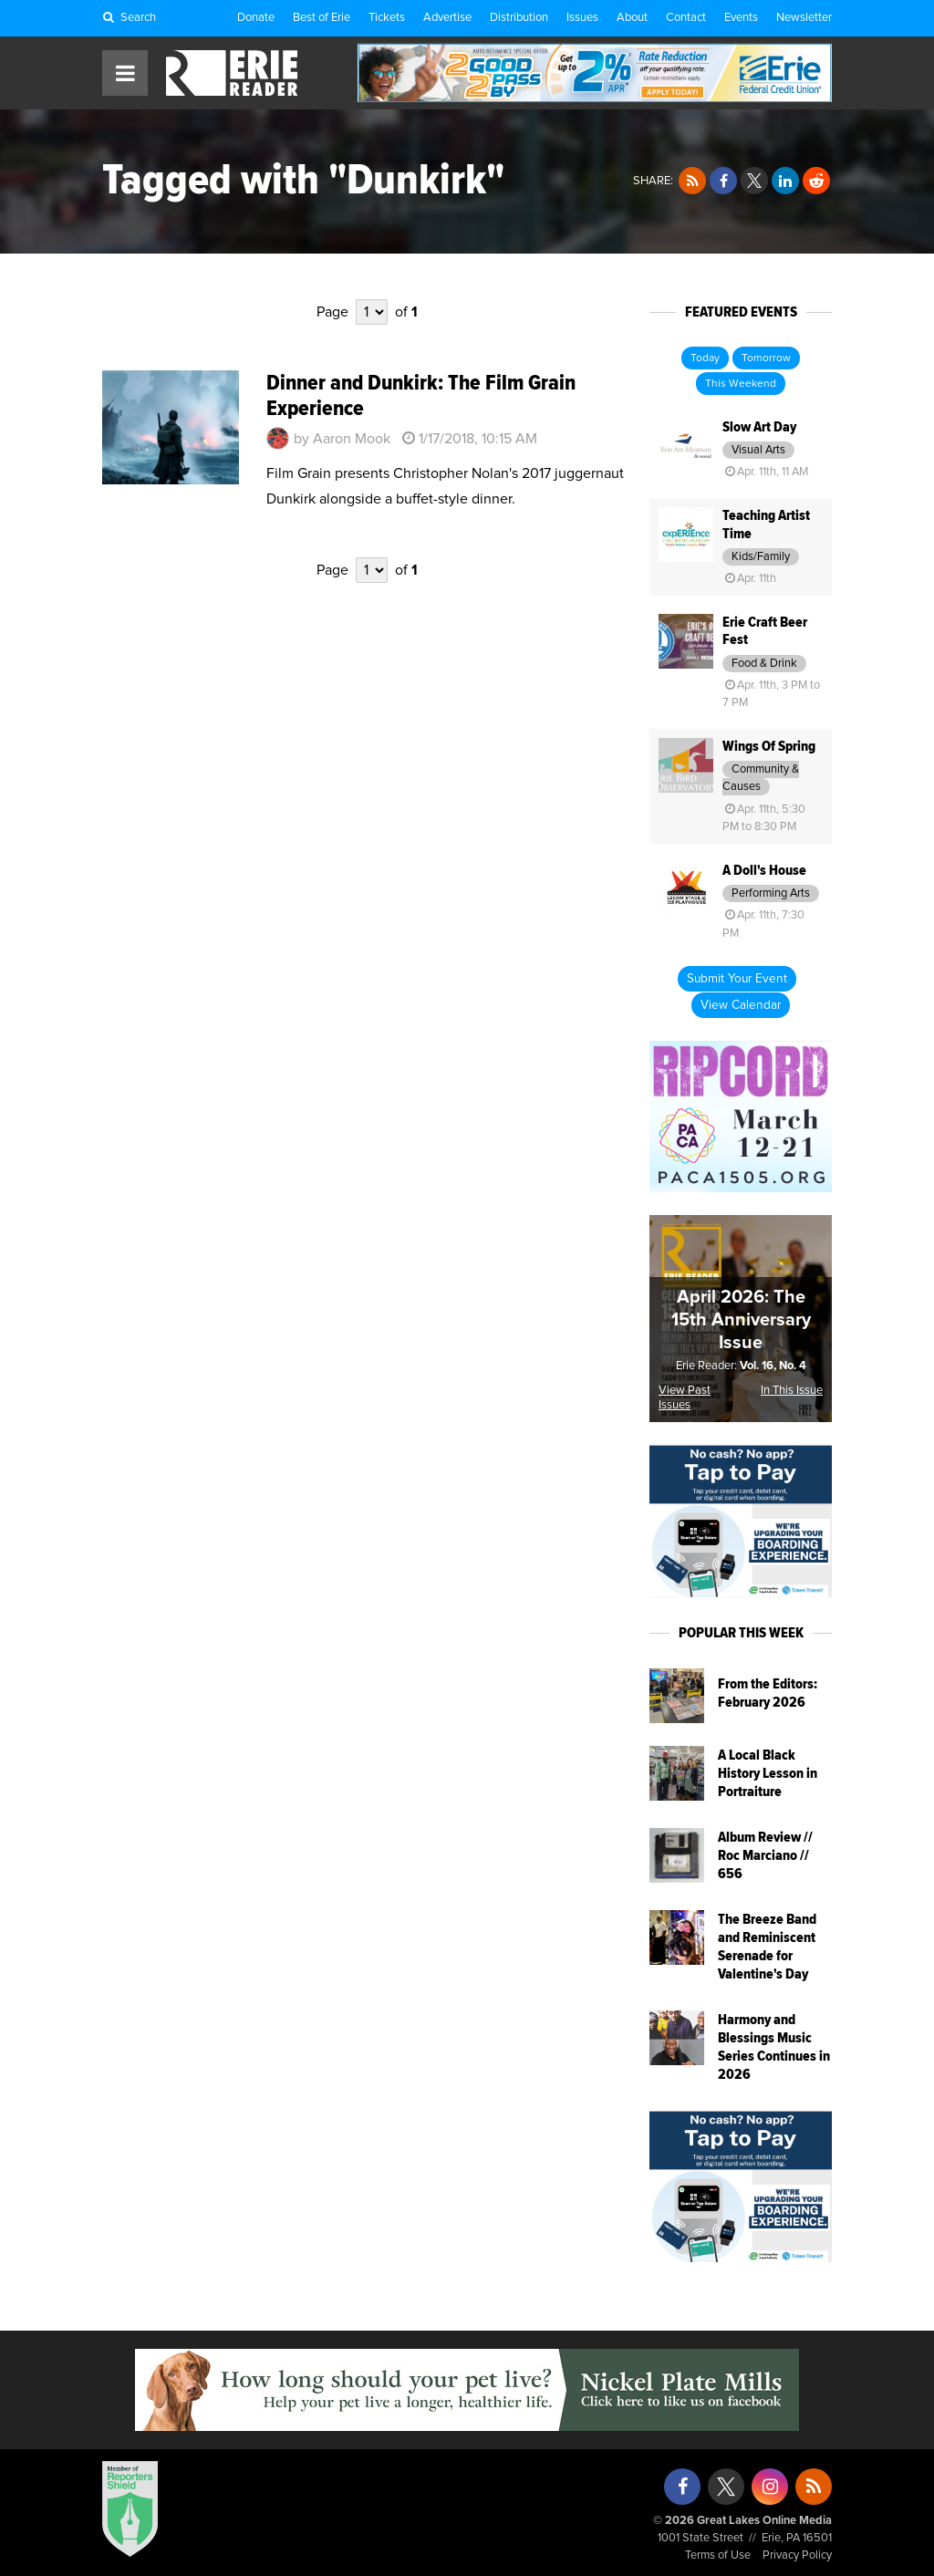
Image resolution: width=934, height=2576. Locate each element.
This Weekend (740, 384)
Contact (686, 18)
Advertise (447, 18)
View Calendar (740, 1005)
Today (705, 358)
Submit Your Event (737, 978)
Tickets (386, 18)
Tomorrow (766, 358)
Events (741, 18)
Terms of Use (718, 2555)
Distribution (519, 18)
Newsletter (804, 18)
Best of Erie (321, 18)
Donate (256, 18)
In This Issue (792, 1391)
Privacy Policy (797, 2555)
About (632, 18)
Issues (582, 18)
